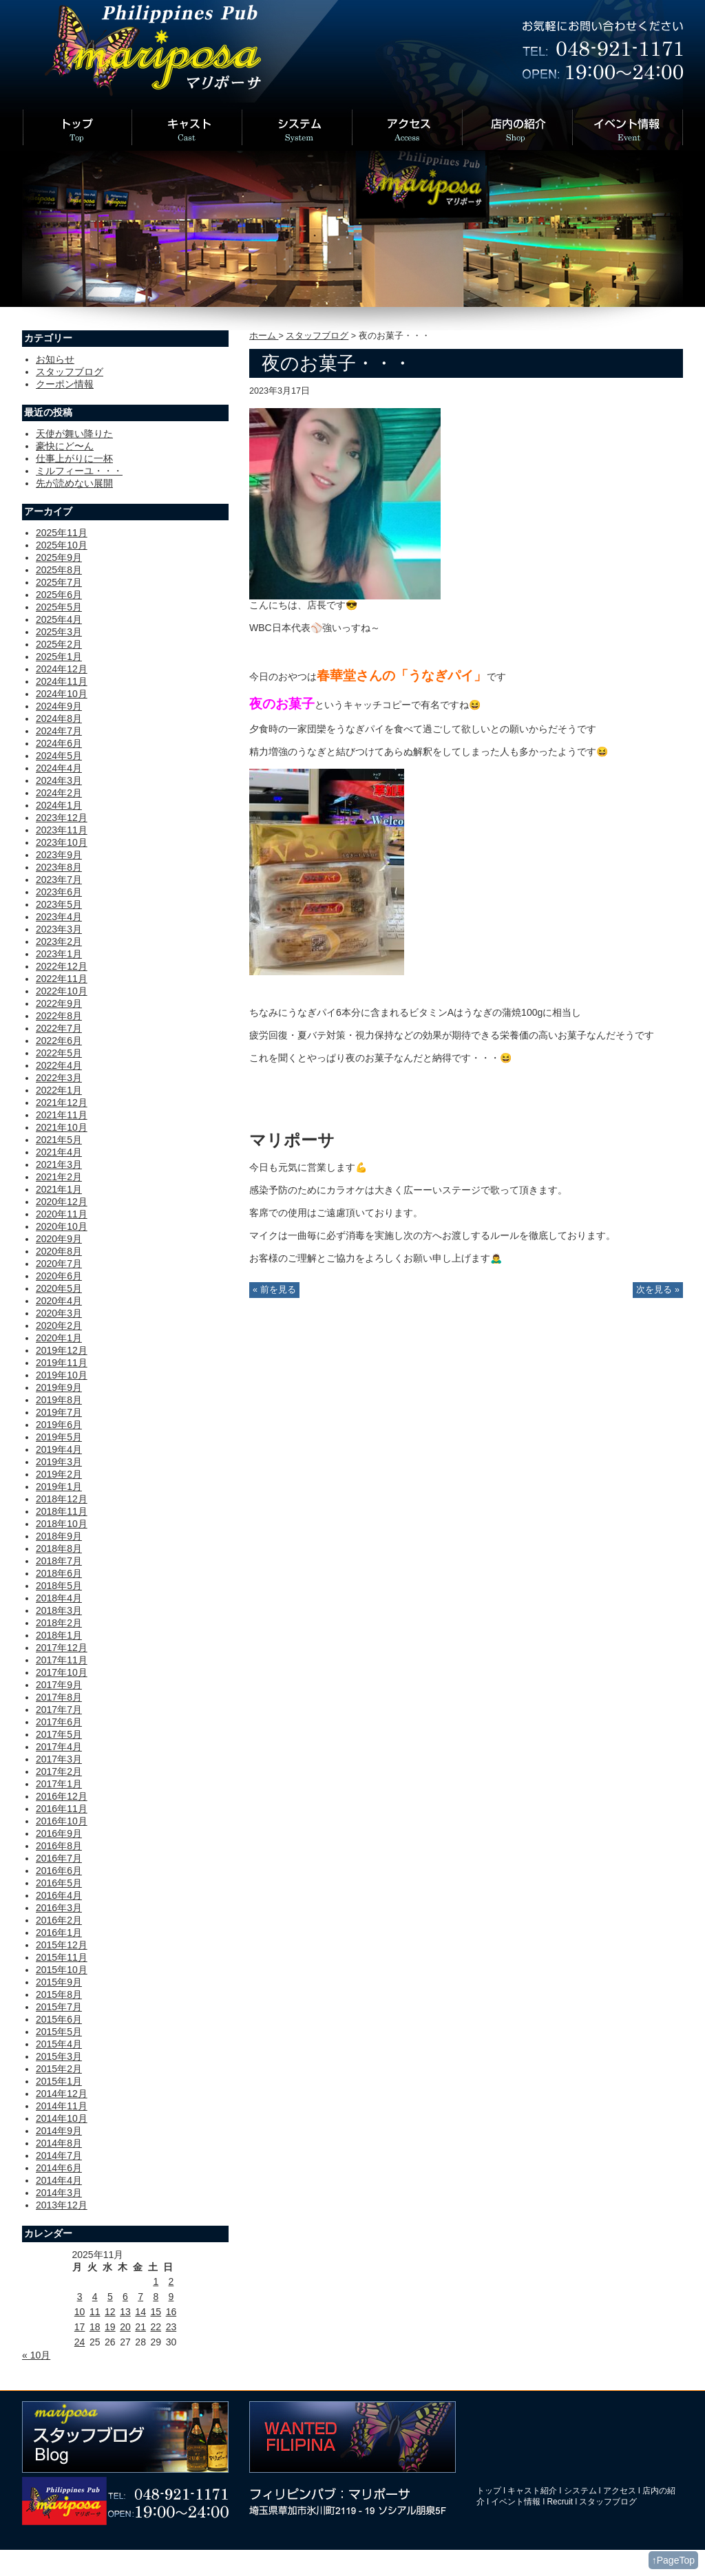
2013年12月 (61, 2205)
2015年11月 (61, 1957)
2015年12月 (61, 1944)
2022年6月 (59, 1040)
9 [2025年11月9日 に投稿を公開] (171, 2296)
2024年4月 (59, 768)
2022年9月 (59, 1003)
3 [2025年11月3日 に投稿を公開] (80, 2296)
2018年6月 (59, 1573)
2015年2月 (59, 2068)
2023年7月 (59, 879)
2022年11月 (61, 978)
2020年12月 (61, 1201)
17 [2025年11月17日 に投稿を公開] (79, 2326)
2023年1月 (59, 953)
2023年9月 (59, 854)
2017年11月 (61, 1659)
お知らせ (55, 359)
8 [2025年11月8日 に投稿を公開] (155, 2296)
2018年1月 (59, 1635)
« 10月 (36, 2355)
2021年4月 (59, 1152)
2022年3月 (59, 1077)
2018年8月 (59, 1548)
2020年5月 (59, 1288)
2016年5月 (59, 1882)
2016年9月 (59, 1833)
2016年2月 (59, 1920)
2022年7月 (59, 1028)
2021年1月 (59, 1189)
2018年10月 (61, 1523)
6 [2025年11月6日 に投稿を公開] (125, 2296)
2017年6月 (59, 1721)
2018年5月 (59, 1585)
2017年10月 (61, 1672)
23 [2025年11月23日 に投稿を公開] (171, 2326)
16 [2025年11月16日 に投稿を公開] (171, 2311)
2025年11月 (61, 532)
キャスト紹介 (532, 2490)
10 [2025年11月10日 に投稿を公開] (79, 2311)
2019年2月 (59, 1474)
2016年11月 (61, 1808)
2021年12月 (61, 1102)
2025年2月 (59, 644)
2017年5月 (59, 1734)
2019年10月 (61, 1375)
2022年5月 (59, 1052)
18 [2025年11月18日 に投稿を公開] (95, 2326)
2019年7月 (59, 1412)
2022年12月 (61, 966)
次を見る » (658, 1290)
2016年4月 (59, 1895)
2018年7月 (59, 1560)
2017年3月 (59, 1759)
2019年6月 (59, 1424)
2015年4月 (59, 2044)
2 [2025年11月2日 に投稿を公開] (171, 2281)
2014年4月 (59, 2180)
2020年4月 (59, 1300)
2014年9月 (59, 2130)
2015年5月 (59, 2031)
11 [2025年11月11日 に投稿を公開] (95, 2311)
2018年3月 (59, 1610)
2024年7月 (59, 730)
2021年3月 (59, 1164)
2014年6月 (59, 2167)
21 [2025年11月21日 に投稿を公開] (140, 2326)
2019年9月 (59, 1387)
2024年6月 (59, 743)
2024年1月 (59, 805)
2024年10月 (61, 693)
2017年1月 (59, 1783)
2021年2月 (59, 1176)
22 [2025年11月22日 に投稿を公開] (155, 2326)
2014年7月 (59, 2155)
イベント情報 (515, 2501)
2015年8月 (59, 1994)
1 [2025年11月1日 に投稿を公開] (155, 2281)
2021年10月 (61, 1127)
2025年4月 (59, 619)
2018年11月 (61, 1511)
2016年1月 (59, 1932)
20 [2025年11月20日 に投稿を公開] (125, 2326)
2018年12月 (61, 1498)
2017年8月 (59, 1697)
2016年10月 (61, 1821)
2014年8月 (59, 2143)
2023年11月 (61, 829)
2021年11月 (61, 1114)
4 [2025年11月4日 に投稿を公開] (95, 2296)
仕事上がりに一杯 (74, 458)
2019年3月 (59, 1461)
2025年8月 (59, 569)
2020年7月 (59, 1263)
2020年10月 (61, 1226)
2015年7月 (59, 2006)
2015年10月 (61, 1969)
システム (580, 2490)
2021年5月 (59, 1139)
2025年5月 (59, 607)
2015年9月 (59, 1982)
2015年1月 (59, 2081)
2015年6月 (59, 2019)
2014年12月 (61, 2093)
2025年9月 (59, 557)
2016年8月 (59, 1845)
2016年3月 (59, 1907)
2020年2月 (59, 1325)
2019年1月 (59, 1486)
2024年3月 (59, 780)
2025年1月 (59, 656)
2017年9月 (59, 1684)
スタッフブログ (317, 336)
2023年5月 (59, 904)
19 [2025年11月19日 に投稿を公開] (110, 2326)
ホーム (264, 336)
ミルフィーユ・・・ (79, 470)
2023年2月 (59, 941)
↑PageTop (673, 2560)
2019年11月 (61, 1362)
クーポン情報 (65, 384)
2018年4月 (59, 1598)
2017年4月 (59, 1746)
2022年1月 (59, 1090)
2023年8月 (59, 867)
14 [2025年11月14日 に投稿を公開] (140, 2311)
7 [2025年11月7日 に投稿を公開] (140, 2296)
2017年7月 (59, 1709)
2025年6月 (59, 594)
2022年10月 (61, 991)
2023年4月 (59, 916)
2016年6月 (59, 1870)
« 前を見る (274, 1290)
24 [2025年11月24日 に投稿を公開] (79, 2342)
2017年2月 (59, 1771)
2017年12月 (61, 1647)
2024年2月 (59, 792)
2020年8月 (59, 1251)
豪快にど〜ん (65, 445)
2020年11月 (61, 1214)
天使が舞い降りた (74, 433)
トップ (488, 2490)
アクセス (619, 2490)
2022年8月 (59, 1015)
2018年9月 (59, 1536)
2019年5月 (59, 1437)
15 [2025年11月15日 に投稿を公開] (155, 2311)
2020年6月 (59, 1275)
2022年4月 (59, 1065)
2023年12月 (61, 817)
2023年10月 (61, 842)
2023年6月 (59, 891)
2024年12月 (61, 668)
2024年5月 (59, 755)
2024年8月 (59, 718)
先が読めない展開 (74, 483)
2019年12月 (61, 1350)
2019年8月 (59, 1399)
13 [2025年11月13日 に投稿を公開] (125, 2311)
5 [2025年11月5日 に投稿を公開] (110, 2296)
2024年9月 (59, 706)
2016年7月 (59, 1858)
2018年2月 (59, 1622)
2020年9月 (59, 1238)
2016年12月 (61, 1796)
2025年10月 (61, 545)
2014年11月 (61, 2105)
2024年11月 (61, 681)
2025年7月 (59, 582)
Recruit (560, 2501)
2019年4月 (59, 1449)
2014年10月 (61, 2118)
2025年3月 (59, 631)
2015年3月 (59, 2056)
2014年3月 (59, 2192)
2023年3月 (59, 929)
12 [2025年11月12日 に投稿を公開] (110, 2311)
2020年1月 (59, 1337)
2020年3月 (59, 1313)
